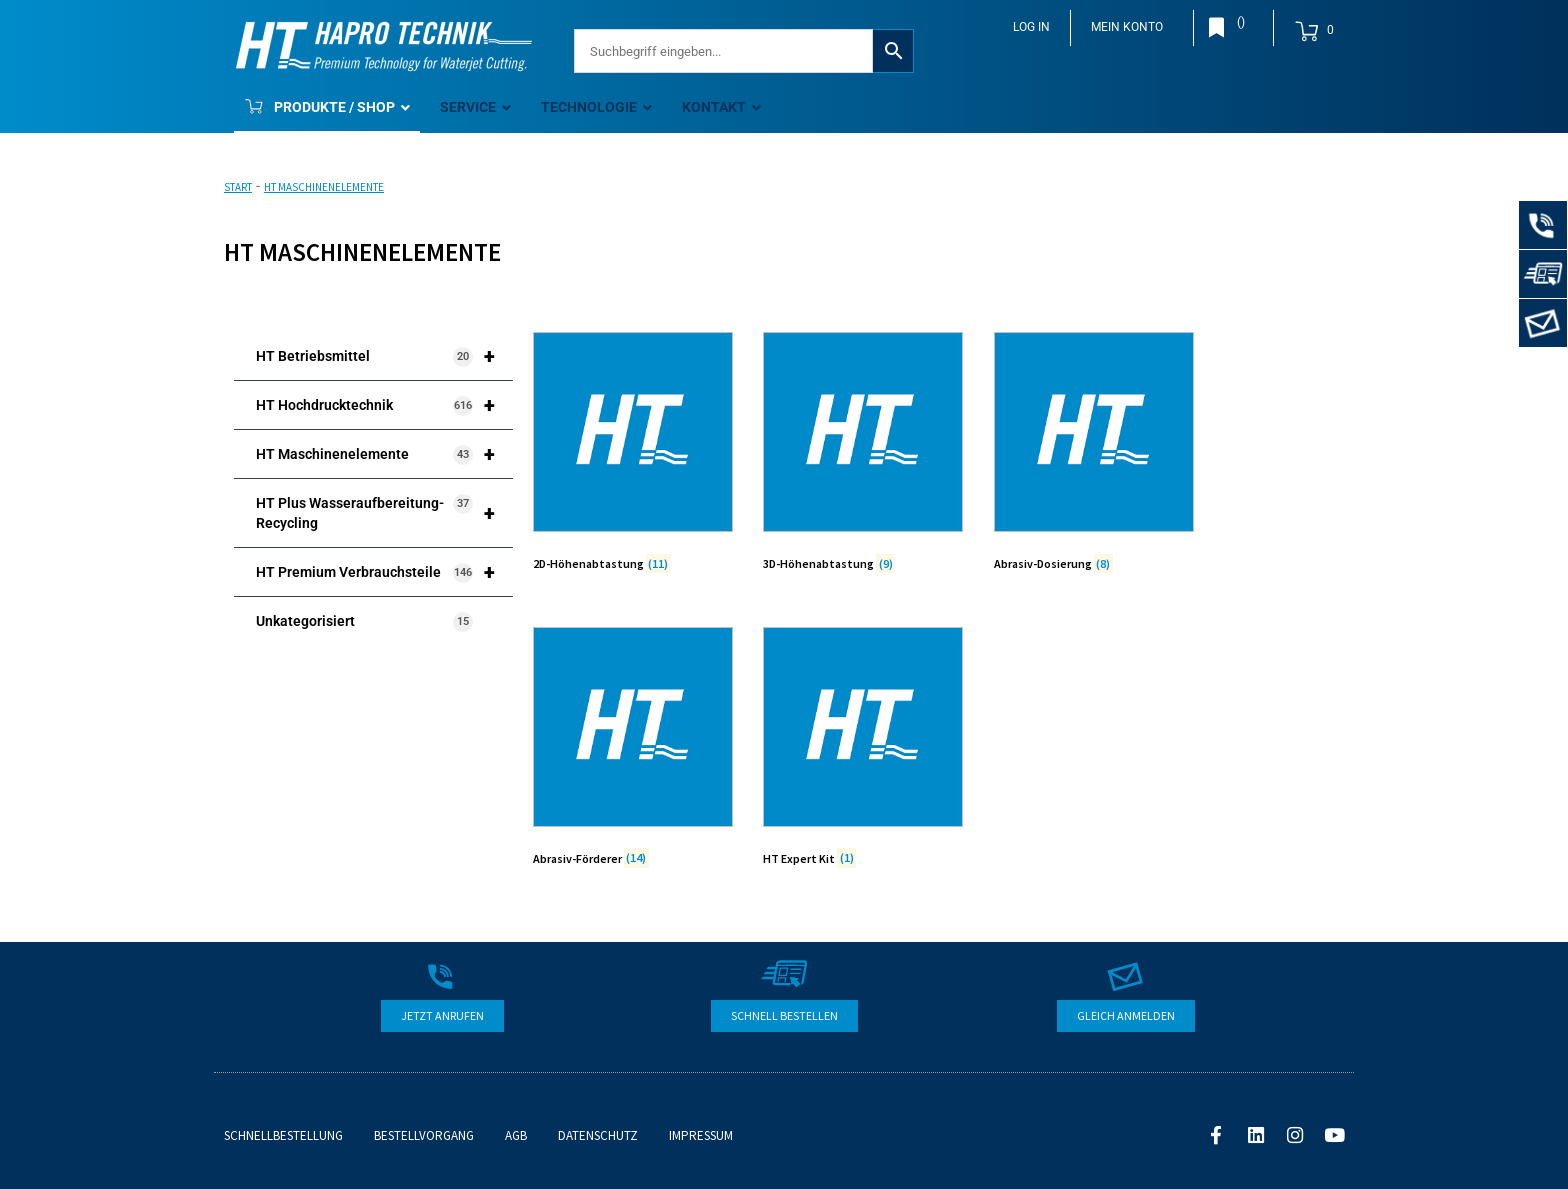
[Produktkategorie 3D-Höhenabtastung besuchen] (863, 455)
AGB (516, 1135)
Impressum (701, 1135)
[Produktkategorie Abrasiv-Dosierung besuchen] (1094, 455)
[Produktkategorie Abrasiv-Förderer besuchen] (633, 750)
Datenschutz (598, 1135)
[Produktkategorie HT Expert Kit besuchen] (863, 750)
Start (238, 187)
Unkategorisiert (364, 622)
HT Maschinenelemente (384, 454)
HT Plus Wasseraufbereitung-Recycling (384, 513)
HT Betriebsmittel (384, 356)
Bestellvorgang (424, 1135)
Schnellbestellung (283, 1135)
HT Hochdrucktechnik (384, 405)
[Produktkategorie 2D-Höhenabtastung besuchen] (633, 455)
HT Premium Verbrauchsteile (384, 572)
